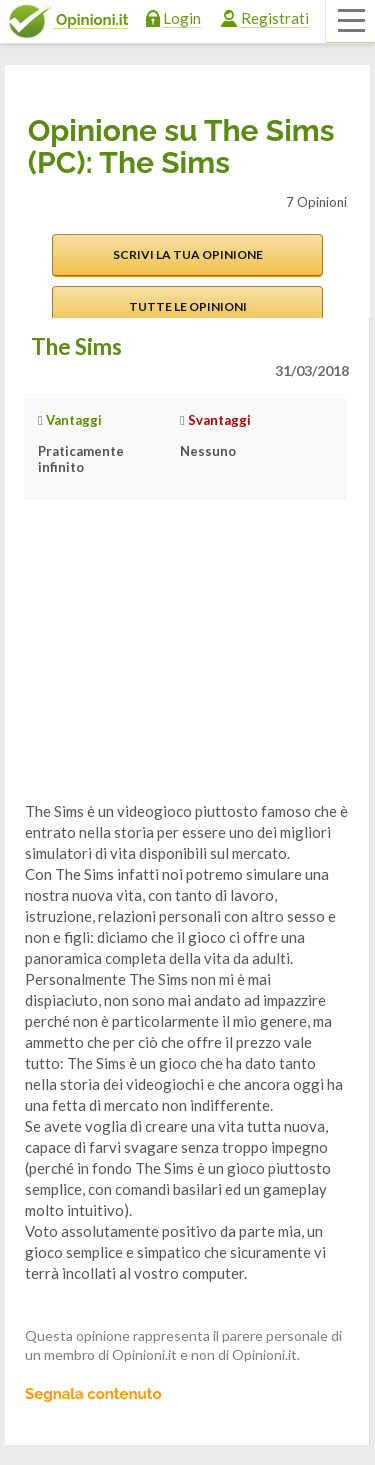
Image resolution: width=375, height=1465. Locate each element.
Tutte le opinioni (188, 306)
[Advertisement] (175, 666)
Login (182, 18)
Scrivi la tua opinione (188, 254)
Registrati (275, 18)
